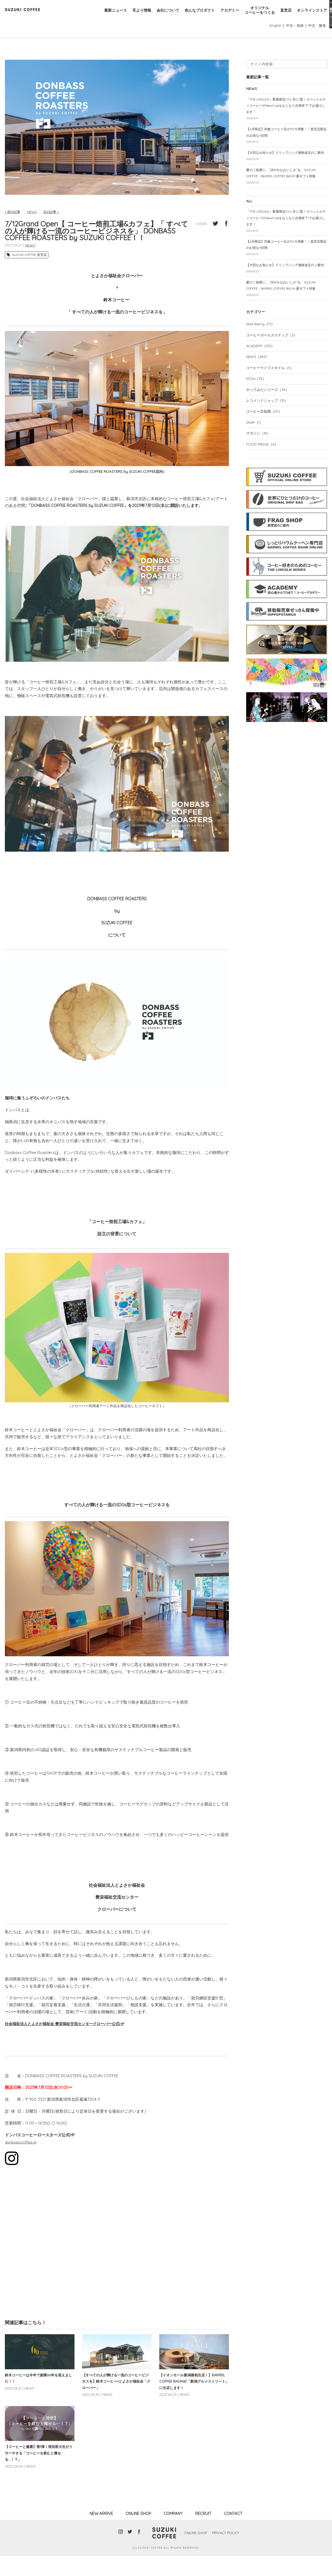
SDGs (256, 426)
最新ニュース (103, 15)
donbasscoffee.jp (21, 2158)
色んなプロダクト (192, 15)
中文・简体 (292, 41)
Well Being (261, 369)
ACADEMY (261, 392)
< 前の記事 (13, 227)
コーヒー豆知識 (265, 460)
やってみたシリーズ (269, 437)
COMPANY (173, 2533)
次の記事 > (53, 227)
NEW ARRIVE (101, 2533)
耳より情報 (131, 15)
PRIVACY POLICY (226, 2553)
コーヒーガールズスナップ (273, 380)
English (272, 41)
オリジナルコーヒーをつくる (255, 16)
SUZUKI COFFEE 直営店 (29, 271)
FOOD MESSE (263, 494)
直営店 (283, 15)
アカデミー (224, 15)
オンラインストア (311, 15)
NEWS (34, 227)
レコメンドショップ (269, 449)
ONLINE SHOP (138, 2533)
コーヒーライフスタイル (271, 415)
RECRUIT (203, 2533)
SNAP (255, 472)
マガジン (259, 483)
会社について (158, 15)
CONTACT (233, 2533)
